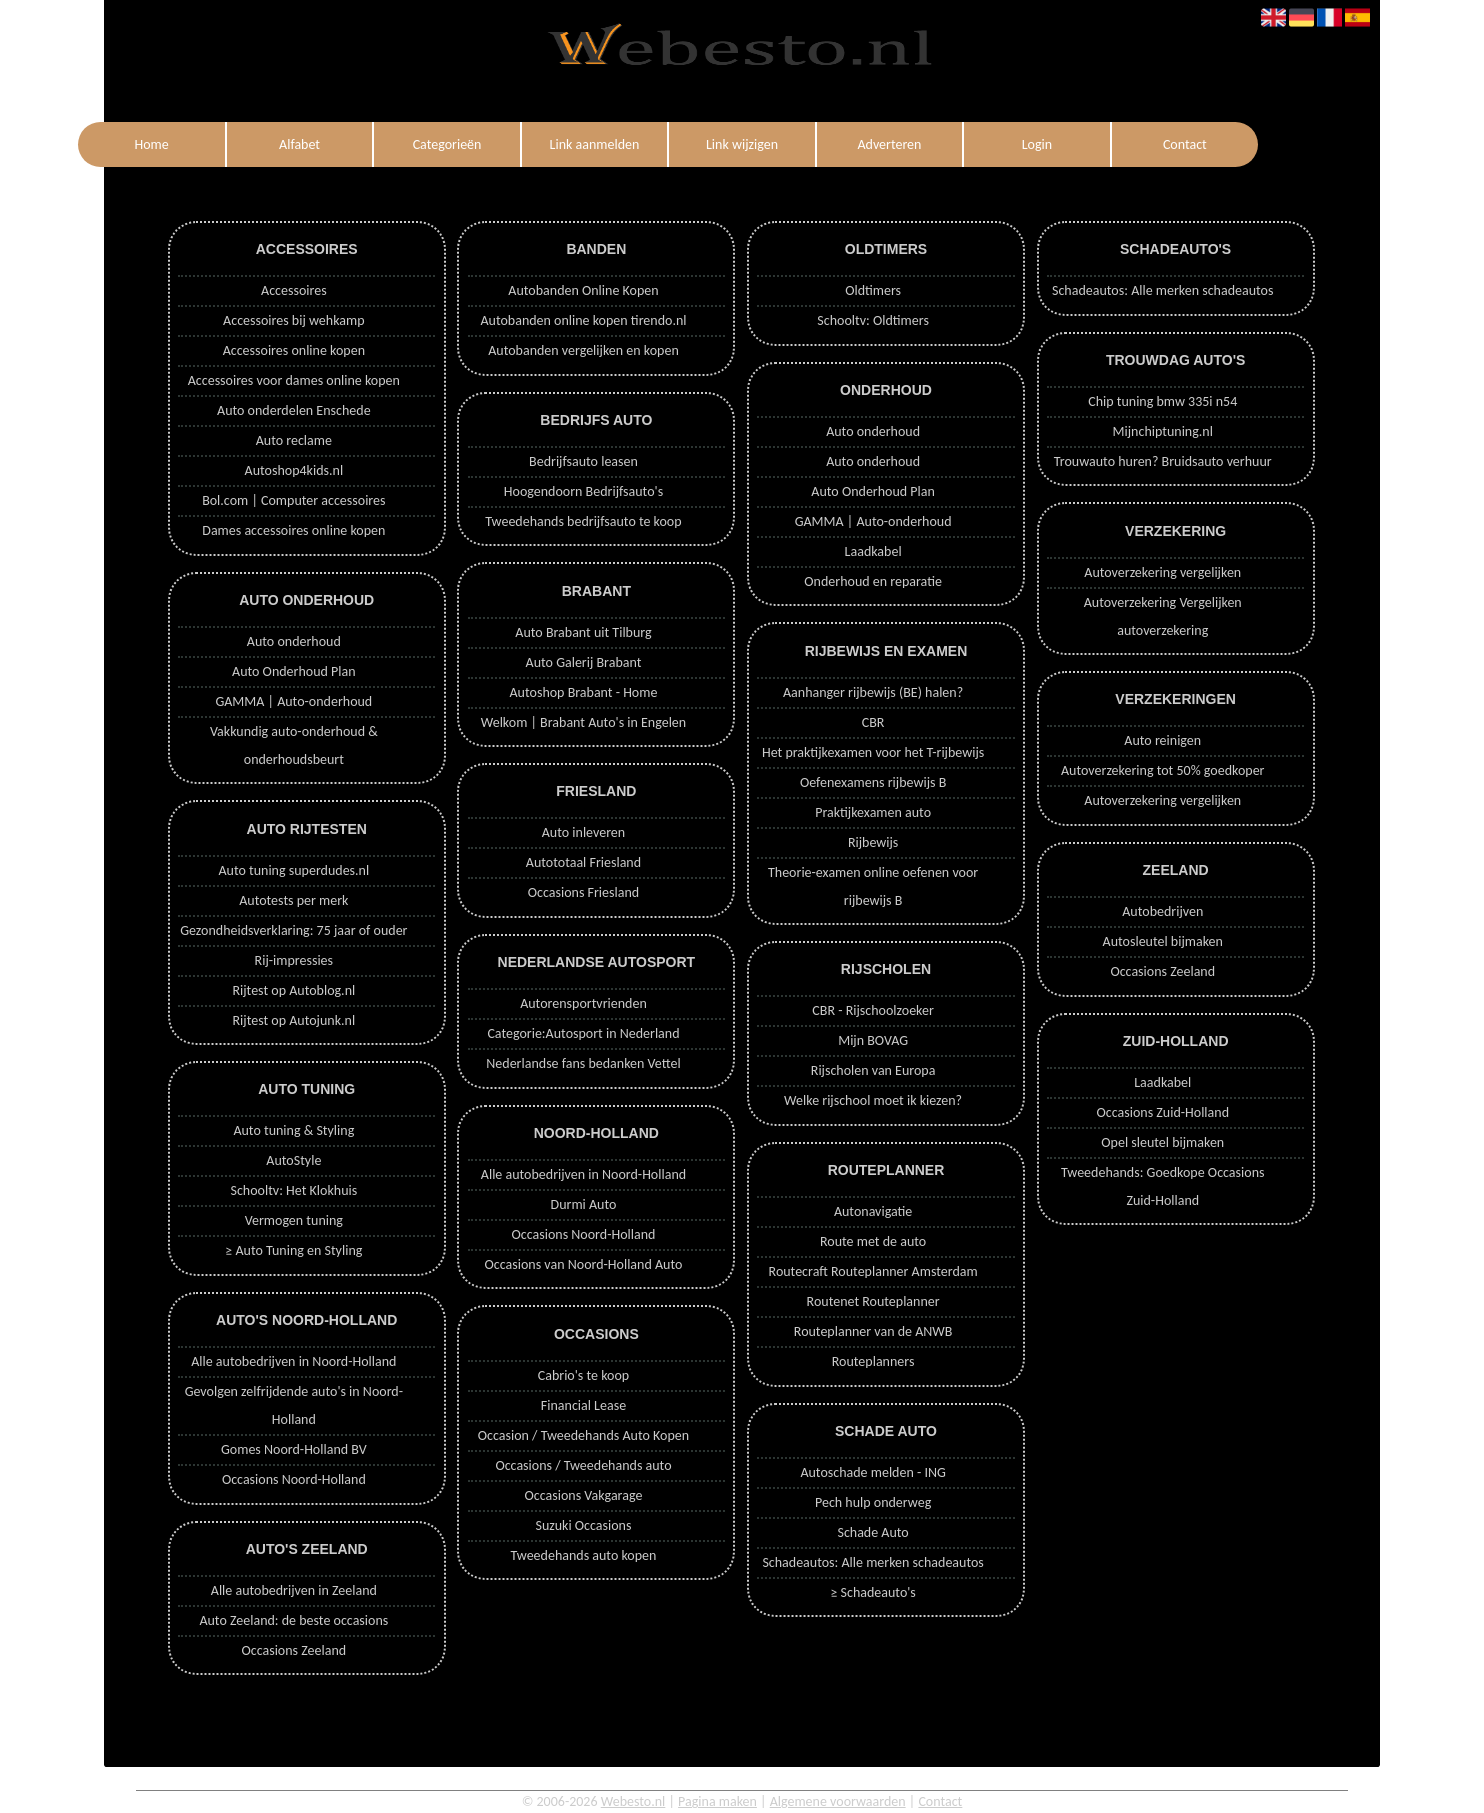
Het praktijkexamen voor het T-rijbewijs (873, 752)
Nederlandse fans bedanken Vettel (583, 1063)
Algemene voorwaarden (838, 1801)
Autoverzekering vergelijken (1162, 572)
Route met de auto (873, 1241)
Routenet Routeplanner (873, 1301)
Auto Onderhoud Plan (294, 671)
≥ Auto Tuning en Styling (293, 1250)
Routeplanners (873, 1361)
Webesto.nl (633, 1801)
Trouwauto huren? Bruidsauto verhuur (1163, 461)
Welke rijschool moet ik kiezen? (873, 1100)
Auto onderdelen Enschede (294, 410)
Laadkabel (873, 551)
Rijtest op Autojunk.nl (293, 1020)
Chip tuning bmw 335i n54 (1162, 401)
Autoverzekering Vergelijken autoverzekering (1163, 616)
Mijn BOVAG (873, 1040)
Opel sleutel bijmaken (1162, 1142)
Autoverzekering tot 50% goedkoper (1162, 770)
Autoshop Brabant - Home (584, 692)
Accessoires (294, 290)
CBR (873, 722)
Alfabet (299, 144)
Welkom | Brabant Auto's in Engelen (583, 722)
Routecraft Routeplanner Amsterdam (873, 1271)
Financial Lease (583, 1405)
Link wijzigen (742, 144)
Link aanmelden (595, 144)
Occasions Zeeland (293, 1650)
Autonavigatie (873, 1211)
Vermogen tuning (294, 1220)
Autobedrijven (1162, 911)
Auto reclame (294, 440)
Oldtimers (873, 290)
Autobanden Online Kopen (583, 290)
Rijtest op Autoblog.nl (293, 990)
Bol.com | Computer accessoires (293, 500)
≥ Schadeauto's (872, 1592)
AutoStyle (293, 1160)
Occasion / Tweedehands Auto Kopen (583, 1435)
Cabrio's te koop (583, 1375)
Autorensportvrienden (583, 1003)
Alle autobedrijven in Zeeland (294, 1590)
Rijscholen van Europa (873, 1070)
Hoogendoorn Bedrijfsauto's (583, 491)
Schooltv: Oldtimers (873, 320)
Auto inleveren (583, 832)
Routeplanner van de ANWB (873, 1331)
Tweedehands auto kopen (584, 1555)
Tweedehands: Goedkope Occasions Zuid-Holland (1162, 1186)
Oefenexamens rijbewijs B (873, 782)
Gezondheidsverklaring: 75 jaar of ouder (293, 930)
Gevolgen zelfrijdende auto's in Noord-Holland (294, 1405)
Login (1037, 144)
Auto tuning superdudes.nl (293, 870)
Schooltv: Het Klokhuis (293, 1190)
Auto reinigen (1162, 740)
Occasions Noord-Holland (294, 1479)
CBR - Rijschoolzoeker (873, 1010)
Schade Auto (872, 1532)
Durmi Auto (584, 1204)
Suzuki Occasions (583, 1525)
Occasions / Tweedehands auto (583, 1465)
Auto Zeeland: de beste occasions (293, 1620)
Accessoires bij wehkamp (293, 320)
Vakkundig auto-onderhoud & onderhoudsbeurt (294, 745)
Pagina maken (717, 1801)
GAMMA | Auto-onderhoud (293, 701)
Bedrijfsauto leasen (583, 461)
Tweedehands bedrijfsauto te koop (583, 521)
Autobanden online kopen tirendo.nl (583, 320)
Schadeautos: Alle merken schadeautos (872, 1562)
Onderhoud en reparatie (873, 581)
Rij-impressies (294, 960)
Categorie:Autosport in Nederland (583, 1033)
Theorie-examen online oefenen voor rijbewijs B (873, 886)
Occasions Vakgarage (584, 1495)
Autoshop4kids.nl (294, 470)
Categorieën (447, 144)
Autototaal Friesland (583, 862)
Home (151, 144)
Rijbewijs (873, 842)
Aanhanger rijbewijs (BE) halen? (873, 692)
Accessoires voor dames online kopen (294, 380)
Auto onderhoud (294, 641)
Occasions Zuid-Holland (1163, 1112)
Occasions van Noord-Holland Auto (584, 1264)
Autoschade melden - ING (872, 1472)
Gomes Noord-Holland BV (294, 1449)
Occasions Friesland (583, 892)
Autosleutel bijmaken (1163, 941)
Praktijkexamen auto (873, 812)
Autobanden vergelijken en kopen (583, 350)
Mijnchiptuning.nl (1163, 431)
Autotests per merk (293, 900)
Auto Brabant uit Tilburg (583, 632)
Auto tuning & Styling (293, 1130)
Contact (1185, 144)
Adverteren (889, 144)
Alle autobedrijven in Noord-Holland (293, 1361)
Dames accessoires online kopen (293, 530)
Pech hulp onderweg (873, 1502)
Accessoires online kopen (294, 350)
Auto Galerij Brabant (584, 662)
